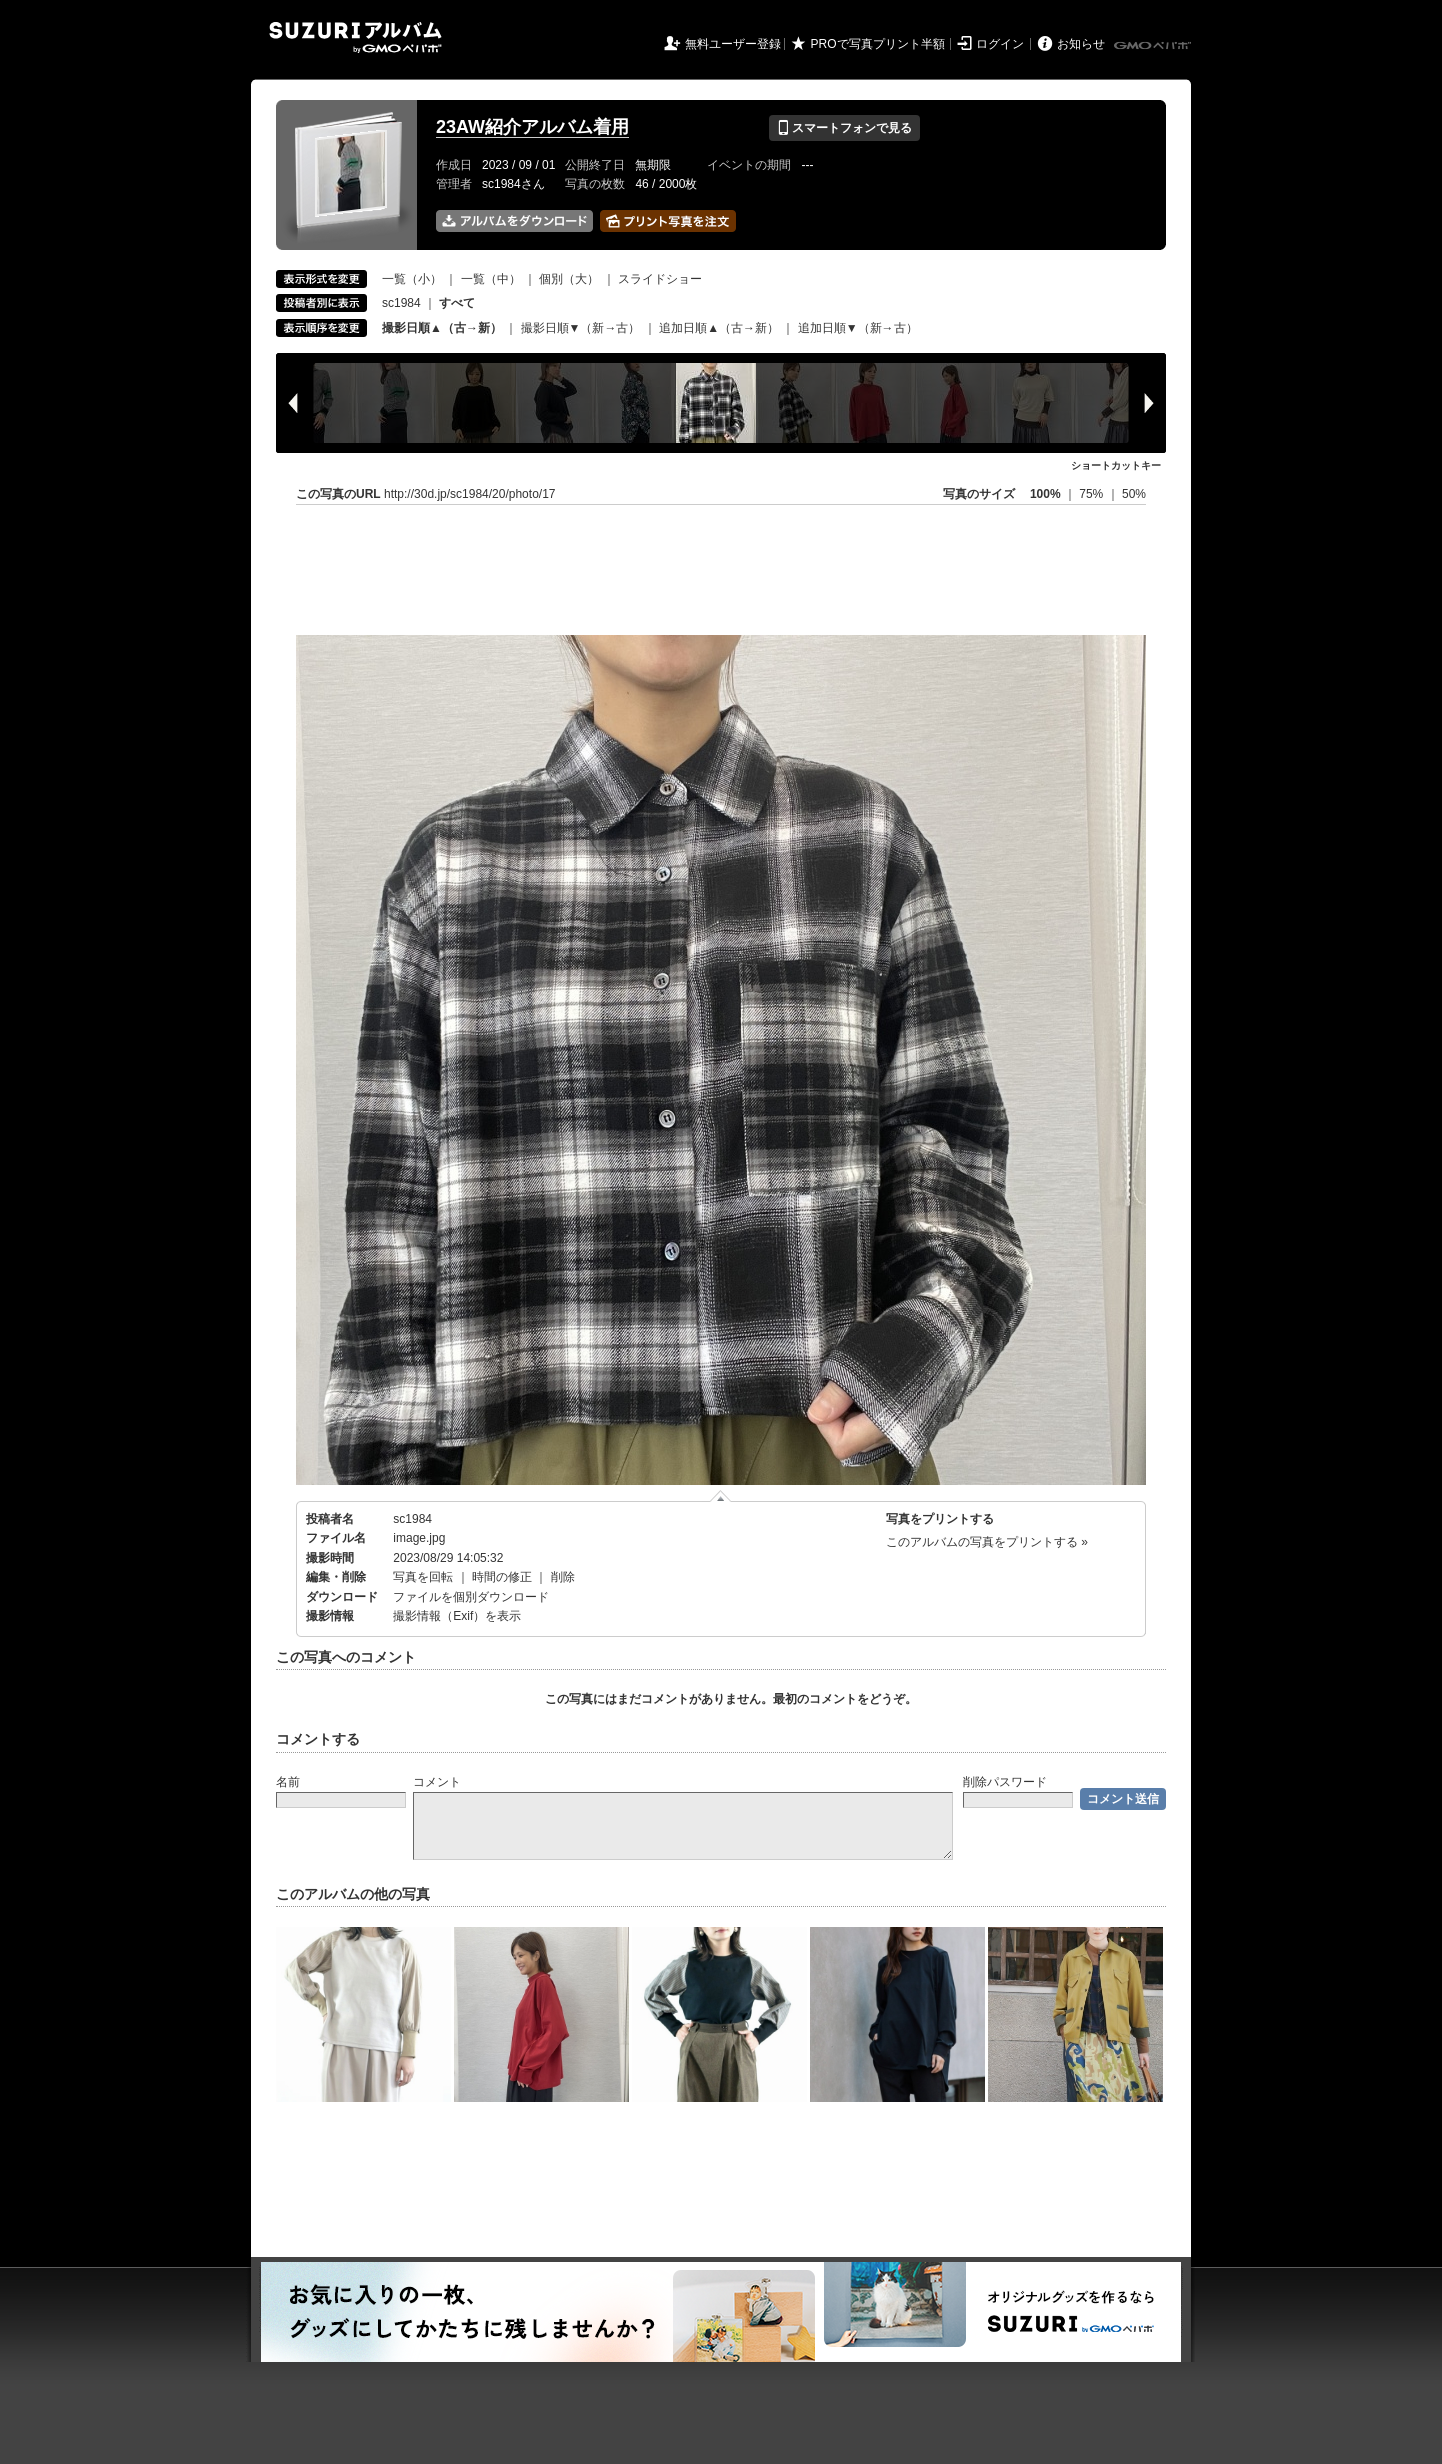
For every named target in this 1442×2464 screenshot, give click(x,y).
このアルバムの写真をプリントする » (987, 1542)
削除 (563, 1577)
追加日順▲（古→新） (719, 328)
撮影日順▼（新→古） (581, 328)
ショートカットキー (1116, 465)
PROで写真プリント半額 (878, 44)
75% (1092, 494)
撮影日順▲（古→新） (442, 328)
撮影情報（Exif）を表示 (457, 1616)
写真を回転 (423, 1577)
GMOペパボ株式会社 (1154, 46)
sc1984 (401, 303)
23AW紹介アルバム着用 (532, 127)
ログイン (1000, 44)
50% (1134, 494)
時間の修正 (502, 1577)
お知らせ (1081, 44)
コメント (437, 1782)
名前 (288, 1782)
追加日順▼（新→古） (858, 328)
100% (1045, 494)
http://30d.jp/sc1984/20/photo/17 (469, 494)
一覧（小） (412, 279)
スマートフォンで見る (844, 128)
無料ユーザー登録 (733, 44)
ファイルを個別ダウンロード (471, 1597)
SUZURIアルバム (355, 37)
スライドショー (660, 279)
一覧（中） (491, 279)
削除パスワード (1005, 1782)
